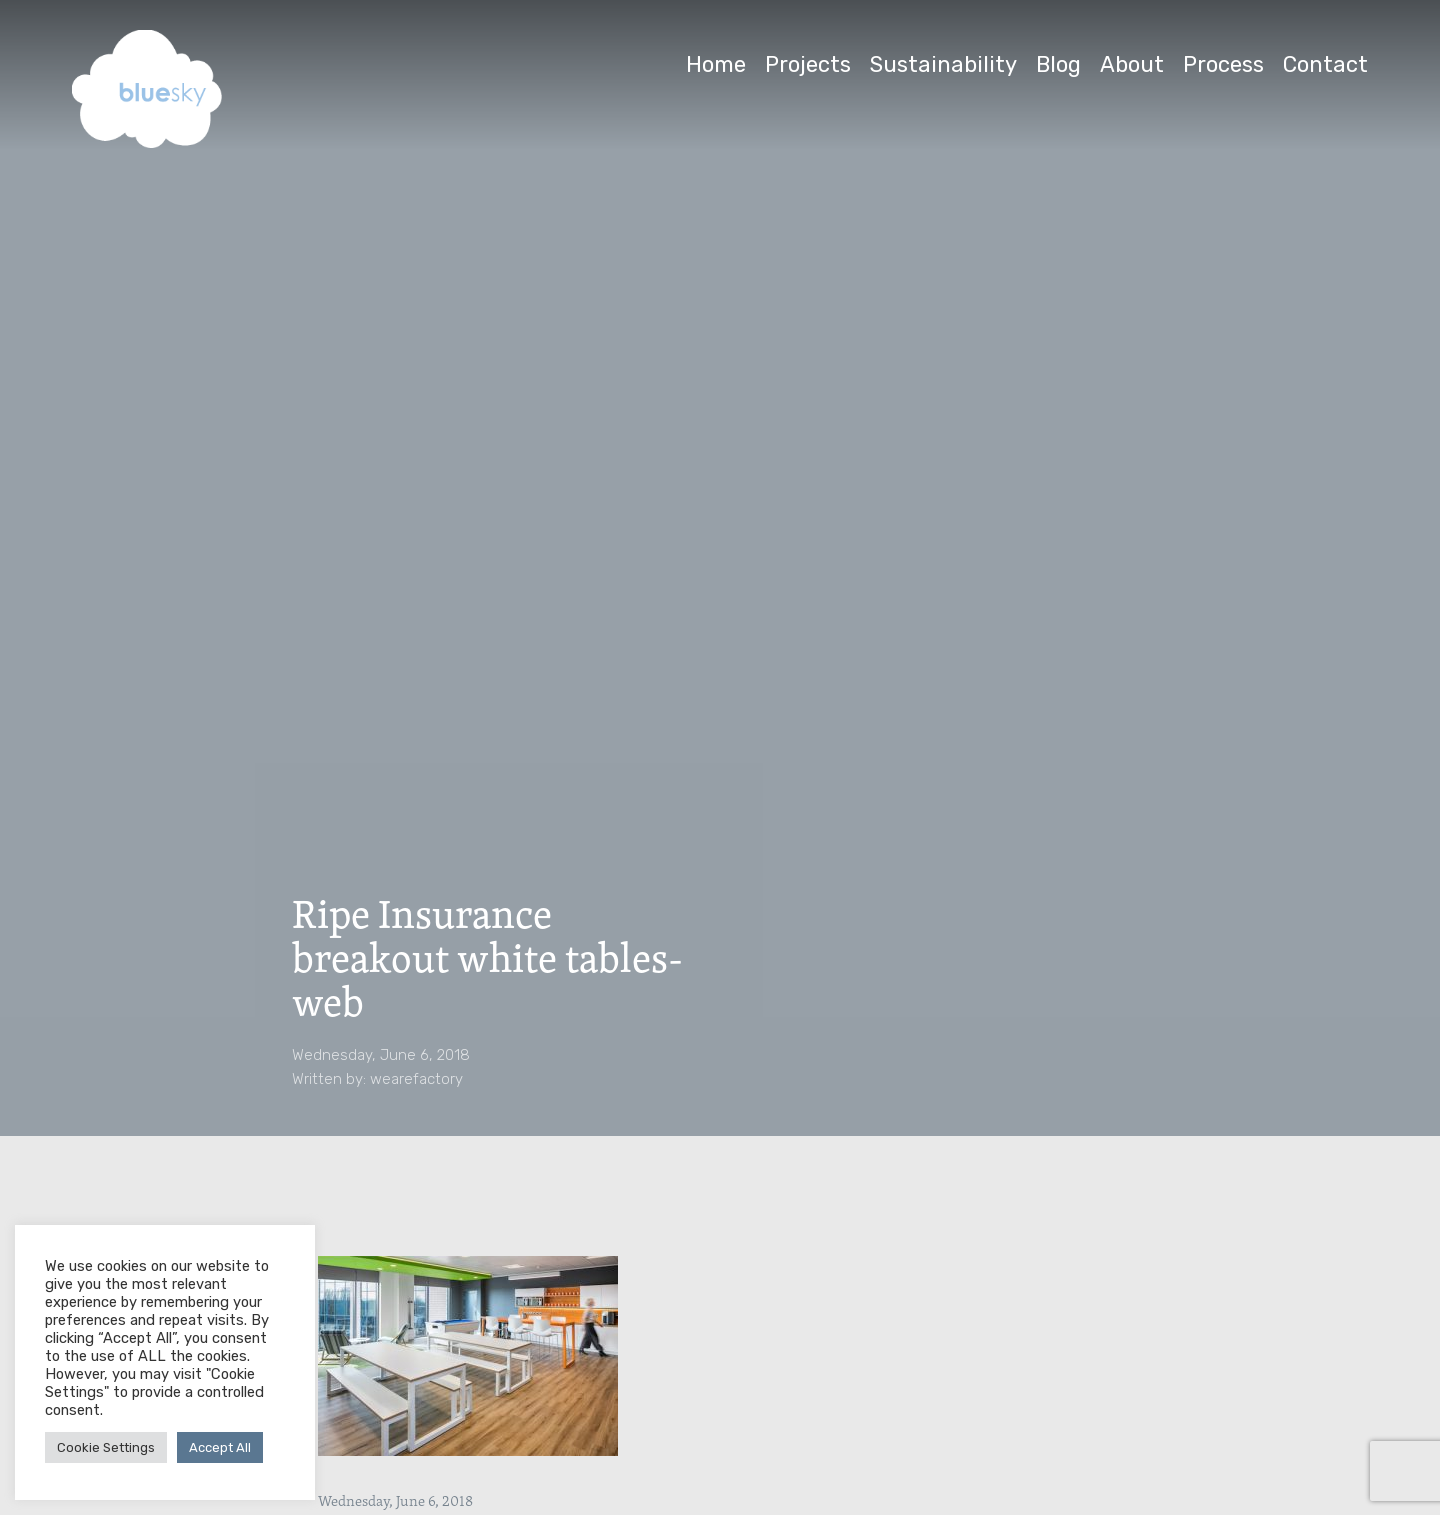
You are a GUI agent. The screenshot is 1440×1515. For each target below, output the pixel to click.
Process (1223, 64)
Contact (1325, 64)
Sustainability (943, 64)
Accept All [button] (220, 1447)
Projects (808, 64)
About (1132, 64)
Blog (1058, 64)
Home (716, 64)
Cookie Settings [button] (106, 1447)
